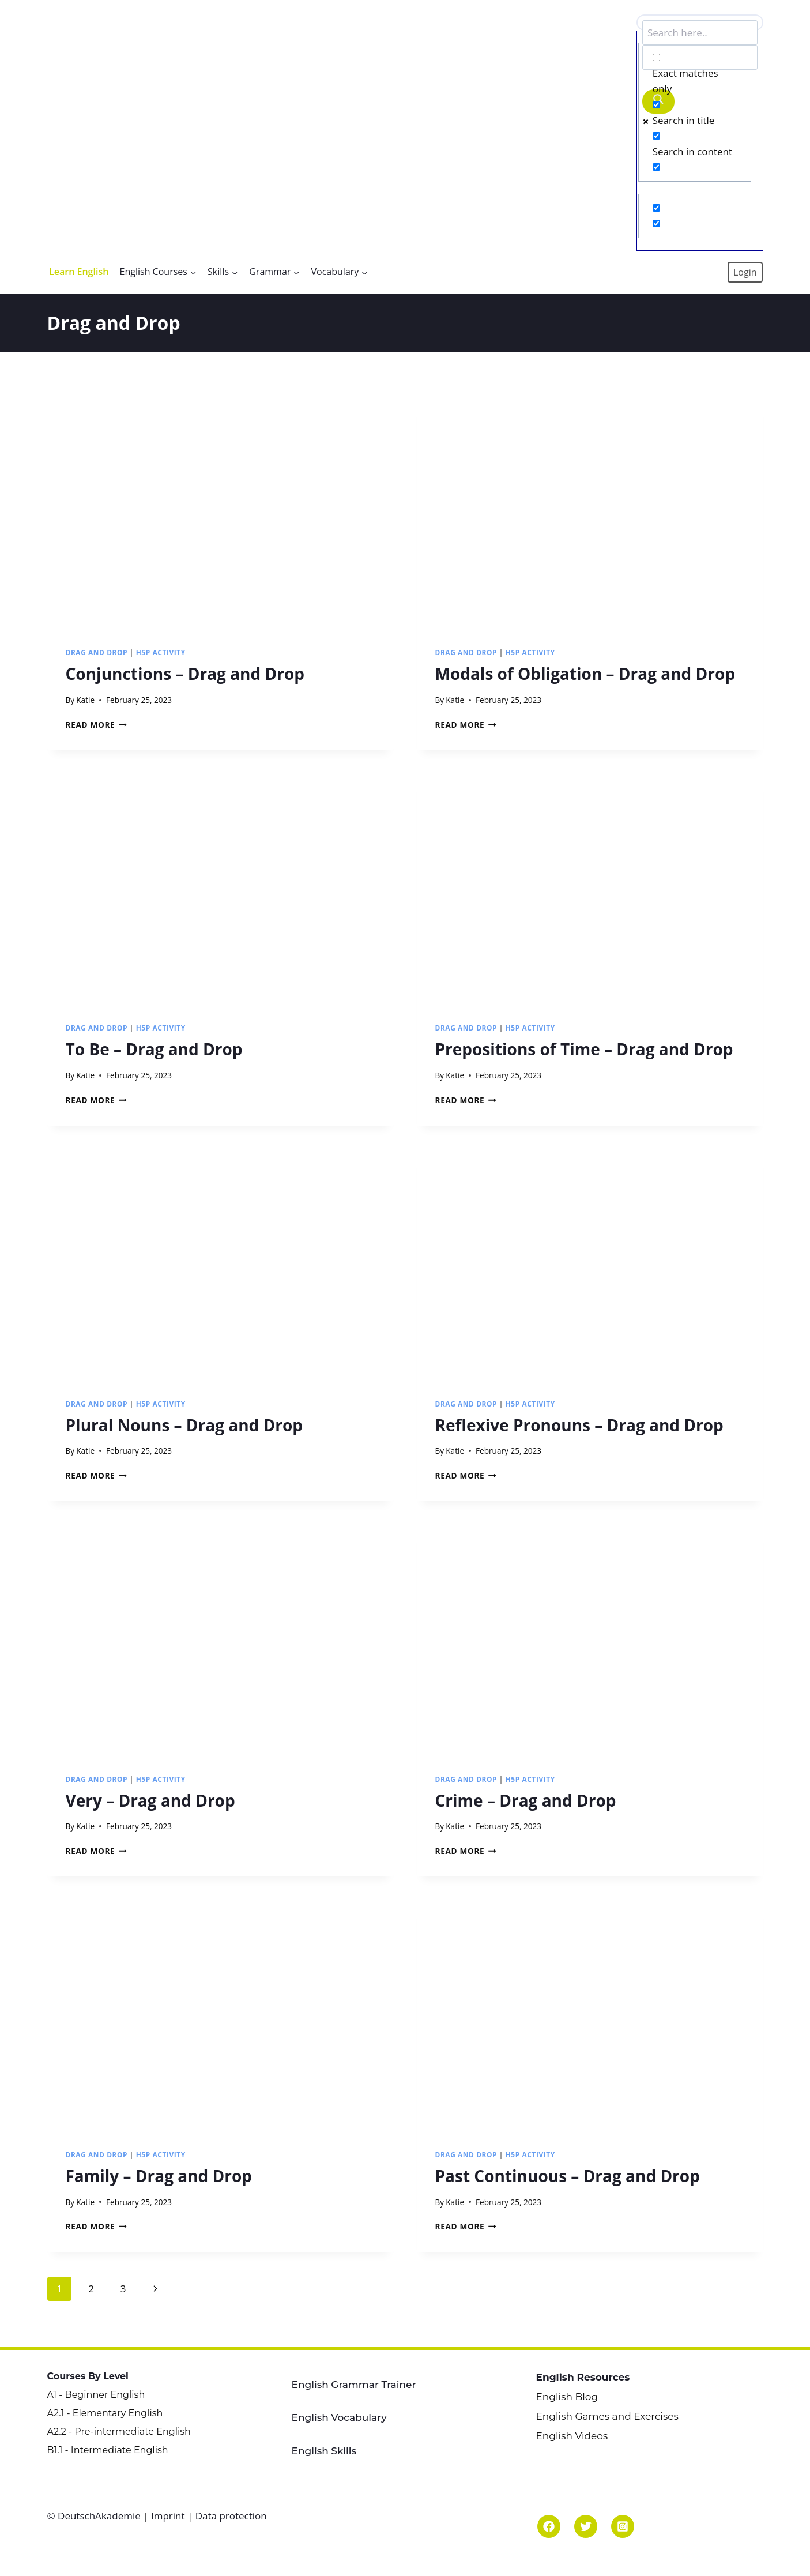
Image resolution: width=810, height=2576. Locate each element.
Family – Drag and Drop (159, 2176)
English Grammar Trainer (354, 2384)
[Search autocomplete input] (700, 57)
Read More (96, 724)
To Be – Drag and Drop (154, 1049)
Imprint (168, 2515)
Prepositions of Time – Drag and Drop (584, 1049)
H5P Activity (161, 652)
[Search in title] (656, 104)
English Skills (324, 2451)
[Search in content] (656, 136)
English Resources (583, 2377)
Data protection (231, 2515)
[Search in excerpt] (656, 167)
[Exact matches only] (656, 57)
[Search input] (700, 32)
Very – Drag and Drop (150, 1800)
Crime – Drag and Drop (525, 1800)
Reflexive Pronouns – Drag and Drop (579, 1425)
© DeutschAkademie (95, 2515)
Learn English (78, 271)
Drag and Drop (97, 652)
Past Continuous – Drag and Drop (567, 2176)
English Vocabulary (339, 2417)
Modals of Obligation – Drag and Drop (585, 674)
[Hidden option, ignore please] (656, 208)
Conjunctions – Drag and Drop (185, 674)
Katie (85, 699)
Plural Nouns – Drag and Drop (184, 1425)
